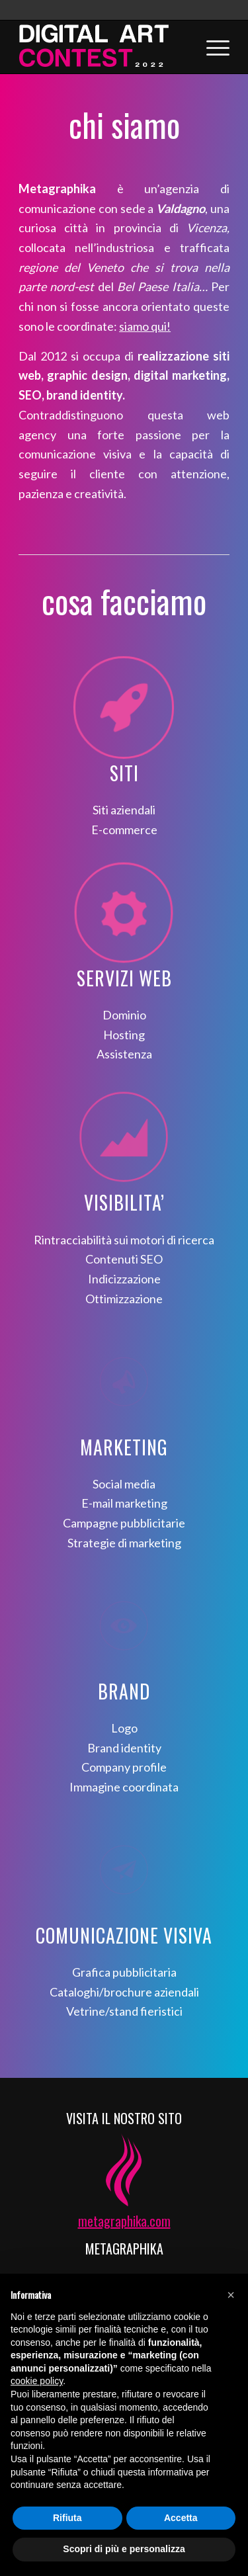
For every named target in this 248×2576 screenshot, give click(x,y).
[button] (230, 2294)
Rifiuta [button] (67, 2517)
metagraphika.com (124, 2221)
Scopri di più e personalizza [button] (124, 2549)
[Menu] (211, 47)
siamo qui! (145, 326)
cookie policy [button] (37, 2381)
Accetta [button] (181, 2517)
